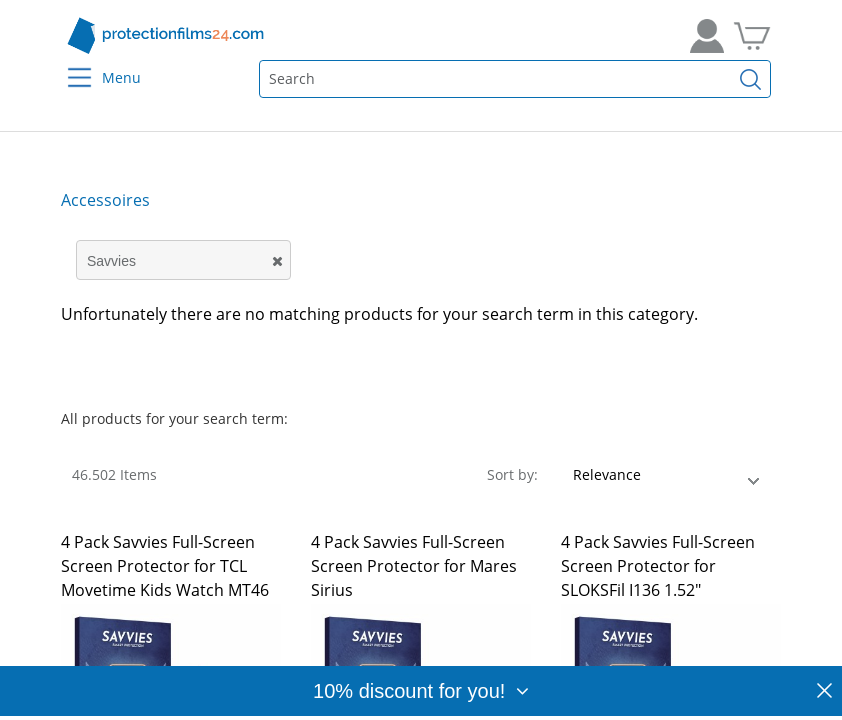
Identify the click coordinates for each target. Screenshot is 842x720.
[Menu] (67, 64)
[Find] (751, 79)
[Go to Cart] (752, 36)
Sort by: (512, 474)
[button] (290, 266)
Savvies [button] (111, 261)
